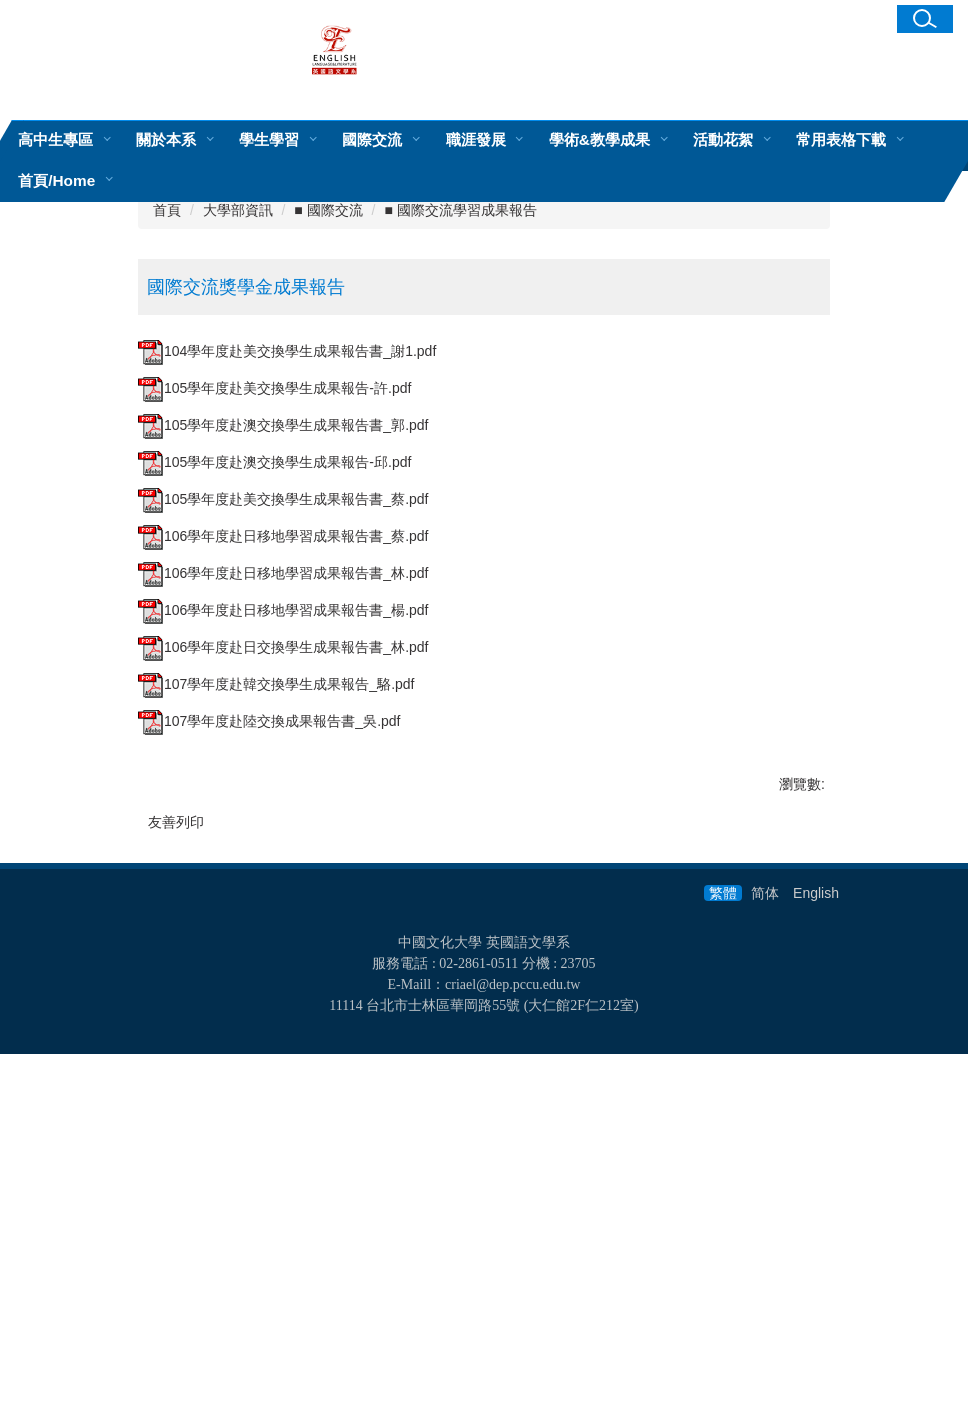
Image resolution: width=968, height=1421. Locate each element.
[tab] (253, 430)
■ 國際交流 (328, 521)
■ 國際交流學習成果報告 (460, 521)
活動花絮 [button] (723, 139)
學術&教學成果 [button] (599, 139)
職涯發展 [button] (476, 139)
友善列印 (176, 1133)
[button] (925, 19)
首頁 (167, 521)
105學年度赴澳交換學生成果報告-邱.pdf (274, 773)
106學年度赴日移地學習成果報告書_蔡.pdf (283, 847)
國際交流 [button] (372, 139)
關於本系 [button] (166, 139)
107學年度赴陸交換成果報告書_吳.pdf (269, 1032)
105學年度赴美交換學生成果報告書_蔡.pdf (283, 810)
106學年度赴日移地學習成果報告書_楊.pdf (283, 921)
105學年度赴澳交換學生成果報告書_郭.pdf (283, 736)
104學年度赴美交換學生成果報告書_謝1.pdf (287, 662)
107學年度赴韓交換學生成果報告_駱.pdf (276, 995)
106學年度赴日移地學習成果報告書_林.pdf (283, 884)
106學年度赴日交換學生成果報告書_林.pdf (283, 958)
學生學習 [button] (269, 139)
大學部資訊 (238, 521)
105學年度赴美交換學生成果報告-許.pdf (274, 699)
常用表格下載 (841, 139)
